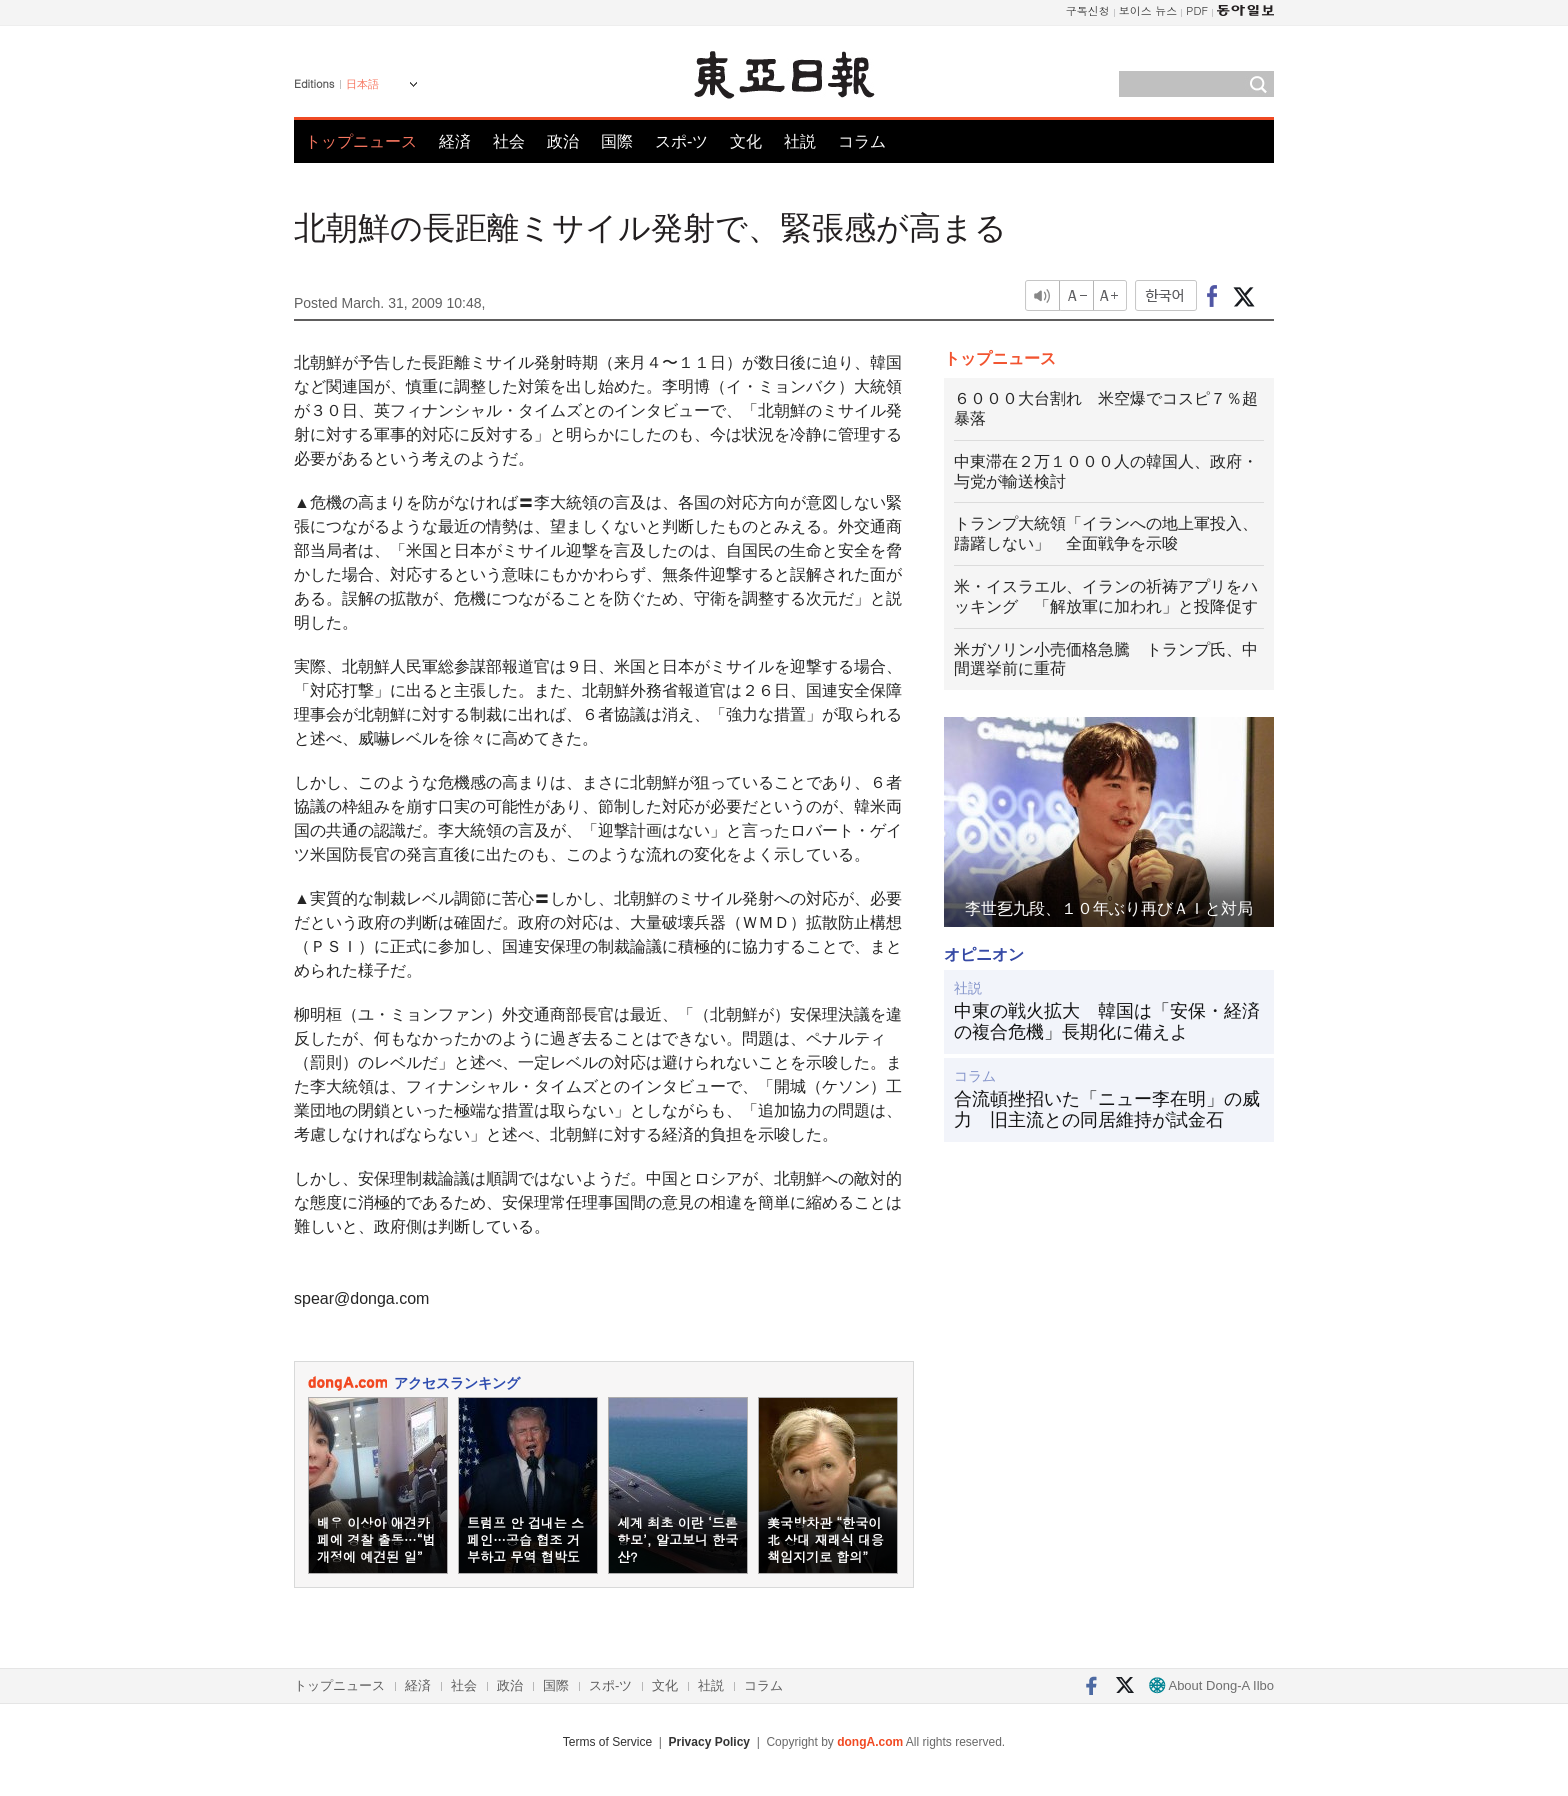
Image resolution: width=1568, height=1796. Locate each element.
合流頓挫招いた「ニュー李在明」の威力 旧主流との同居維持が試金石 (1107, 1110)
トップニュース (361, 141)
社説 (800, 141)
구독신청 (1088, 10)
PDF (1197, 10)
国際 (617, 141)
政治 (563, 141)
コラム (862, 141)
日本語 (362, 84)
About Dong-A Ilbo (1211, 1685)
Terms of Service (607, 1742)
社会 (509, 141)
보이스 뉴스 (1148, 10)
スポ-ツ (681, 141)
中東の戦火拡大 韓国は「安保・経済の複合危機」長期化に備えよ (1107, 1022)
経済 (455, 141)
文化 (746, 141)
